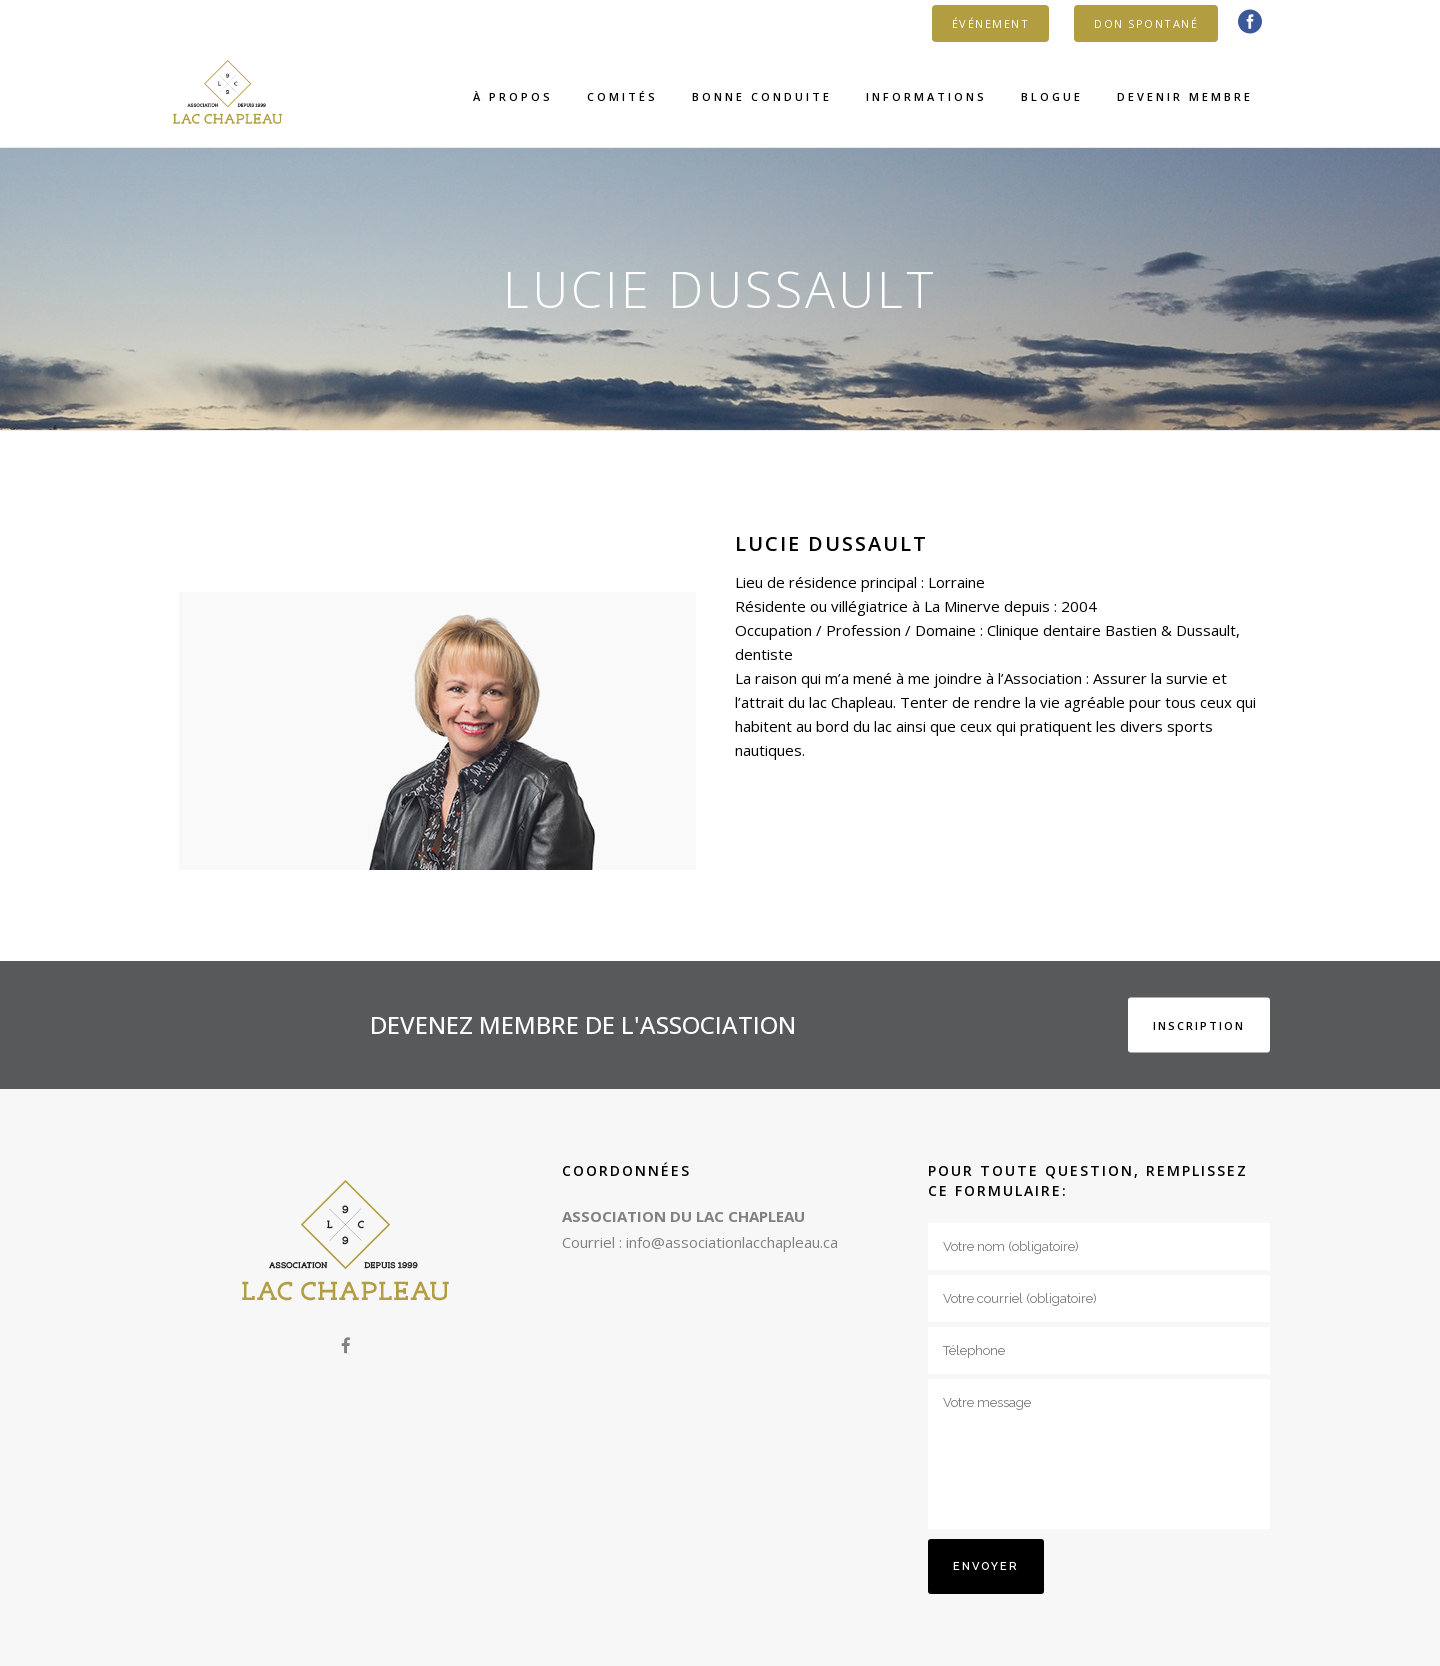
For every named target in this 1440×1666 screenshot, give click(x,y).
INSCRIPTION (1199, 1025)
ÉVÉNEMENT (991, 23)
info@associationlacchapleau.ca (732, 1242)
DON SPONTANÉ (1146, 23)
